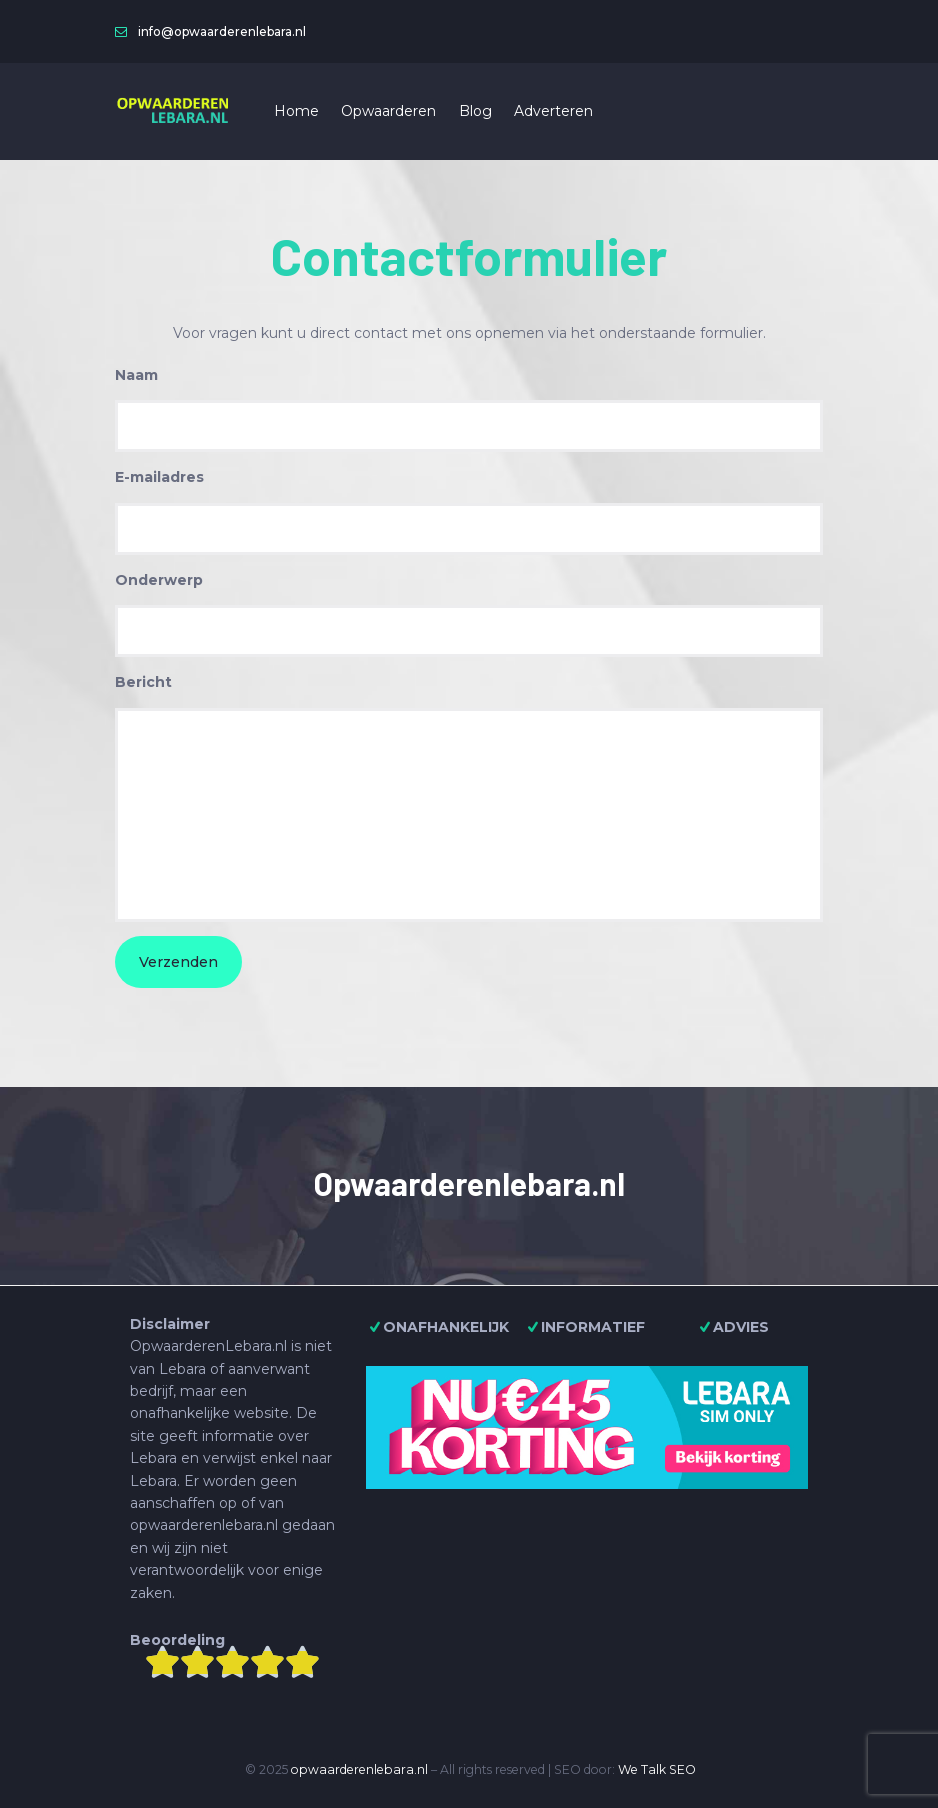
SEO (682, 1769)
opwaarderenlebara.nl (359, 1769)
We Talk (642, 1769)
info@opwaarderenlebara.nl (222, 31)
